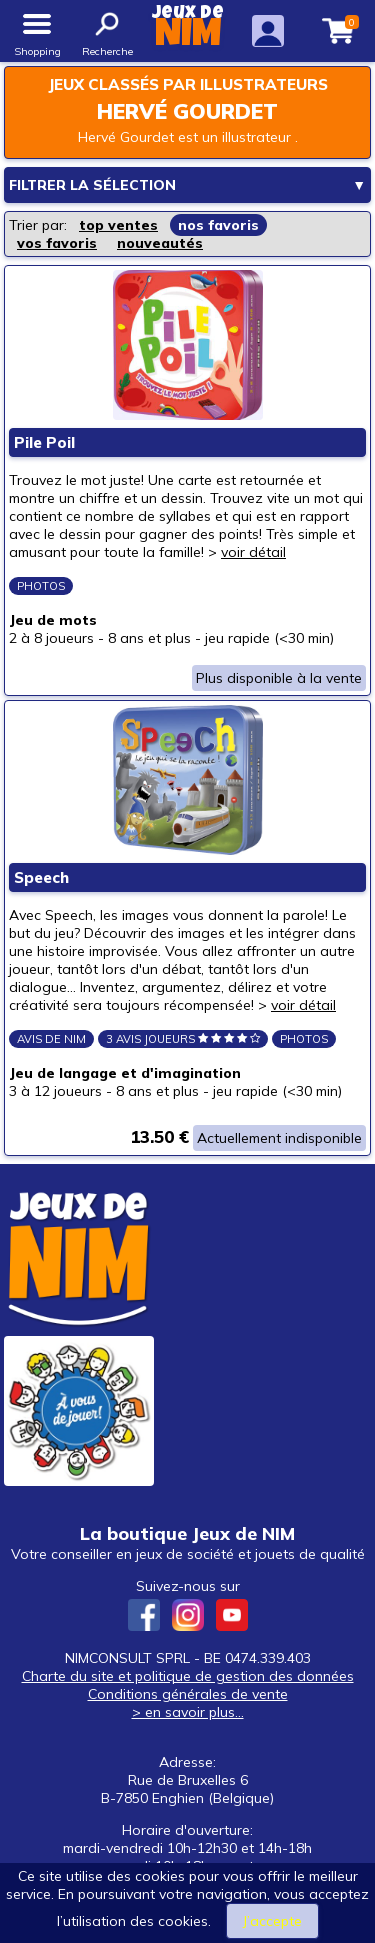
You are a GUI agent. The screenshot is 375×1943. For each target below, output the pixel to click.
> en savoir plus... (188, 1712)
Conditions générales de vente (188, 1694)
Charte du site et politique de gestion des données (188, 1676)
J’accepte (272, 1921)
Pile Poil (44, 442)
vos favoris (57, 243)
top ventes (118, 225)
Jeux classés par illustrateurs (188, 84)
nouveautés (160, 243)
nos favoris (218, 225)
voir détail (253, 552)
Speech (41, 877)
